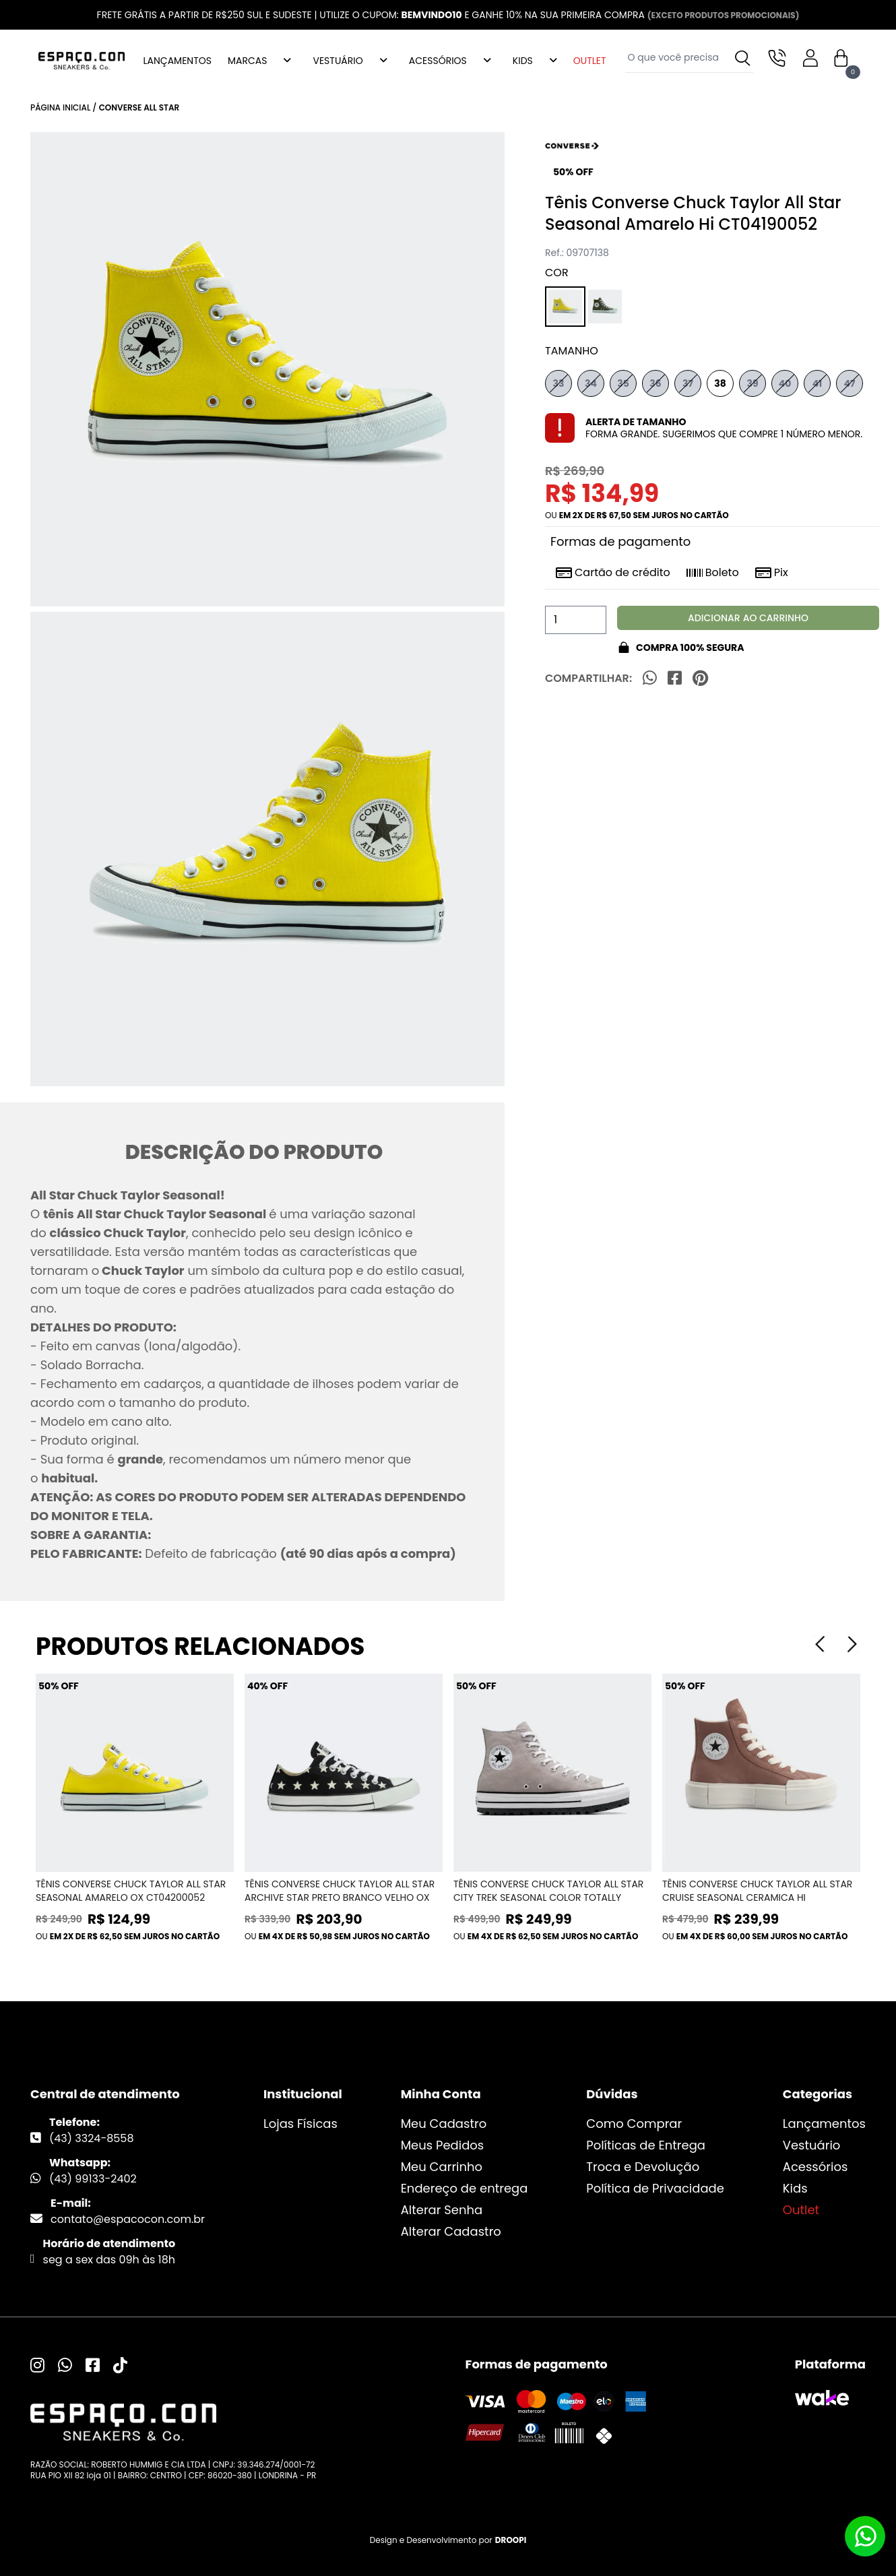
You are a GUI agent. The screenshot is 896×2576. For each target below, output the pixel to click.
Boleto (712, 573)
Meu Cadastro (444, 2123)
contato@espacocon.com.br (128, 2219)
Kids (795, 2188)
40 (785, 383)
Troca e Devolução (642, 2166)
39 (752, 383)
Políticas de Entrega (645, 2145)
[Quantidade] (575, 620)
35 (623, 383)
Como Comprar (634, 2123)
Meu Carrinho (441, 2166)
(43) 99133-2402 (93, 2179)
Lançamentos (824, 2123)
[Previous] (819, 1644)
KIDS (523, 60)
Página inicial (60, 107)
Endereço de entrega (464, 2188)
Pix (771, 573)
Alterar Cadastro (451, 2231)
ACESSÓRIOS (438, 60)
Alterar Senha (442, 2209)
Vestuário (812, 2145)
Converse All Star (139, 107)
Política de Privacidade (655, 2188)
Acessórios (815, 2166)
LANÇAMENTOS (177, 60)
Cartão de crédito (613, 573)
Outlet (801, 2209)
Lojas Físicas (300, 2123)
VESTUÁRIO (337, 60)
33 (559, 383)
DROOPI (510, 2540)
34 (591, 383)
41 (817, 383)
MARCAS (247, 60)
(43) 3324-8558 (91, 2138)
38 (720, 383)
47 (850, 383)
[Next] (852, 1644)
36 (655, 383)
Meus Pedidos (442, 2145)
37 (687, 383)
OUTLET (589, 60)
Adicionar (748, 618)
